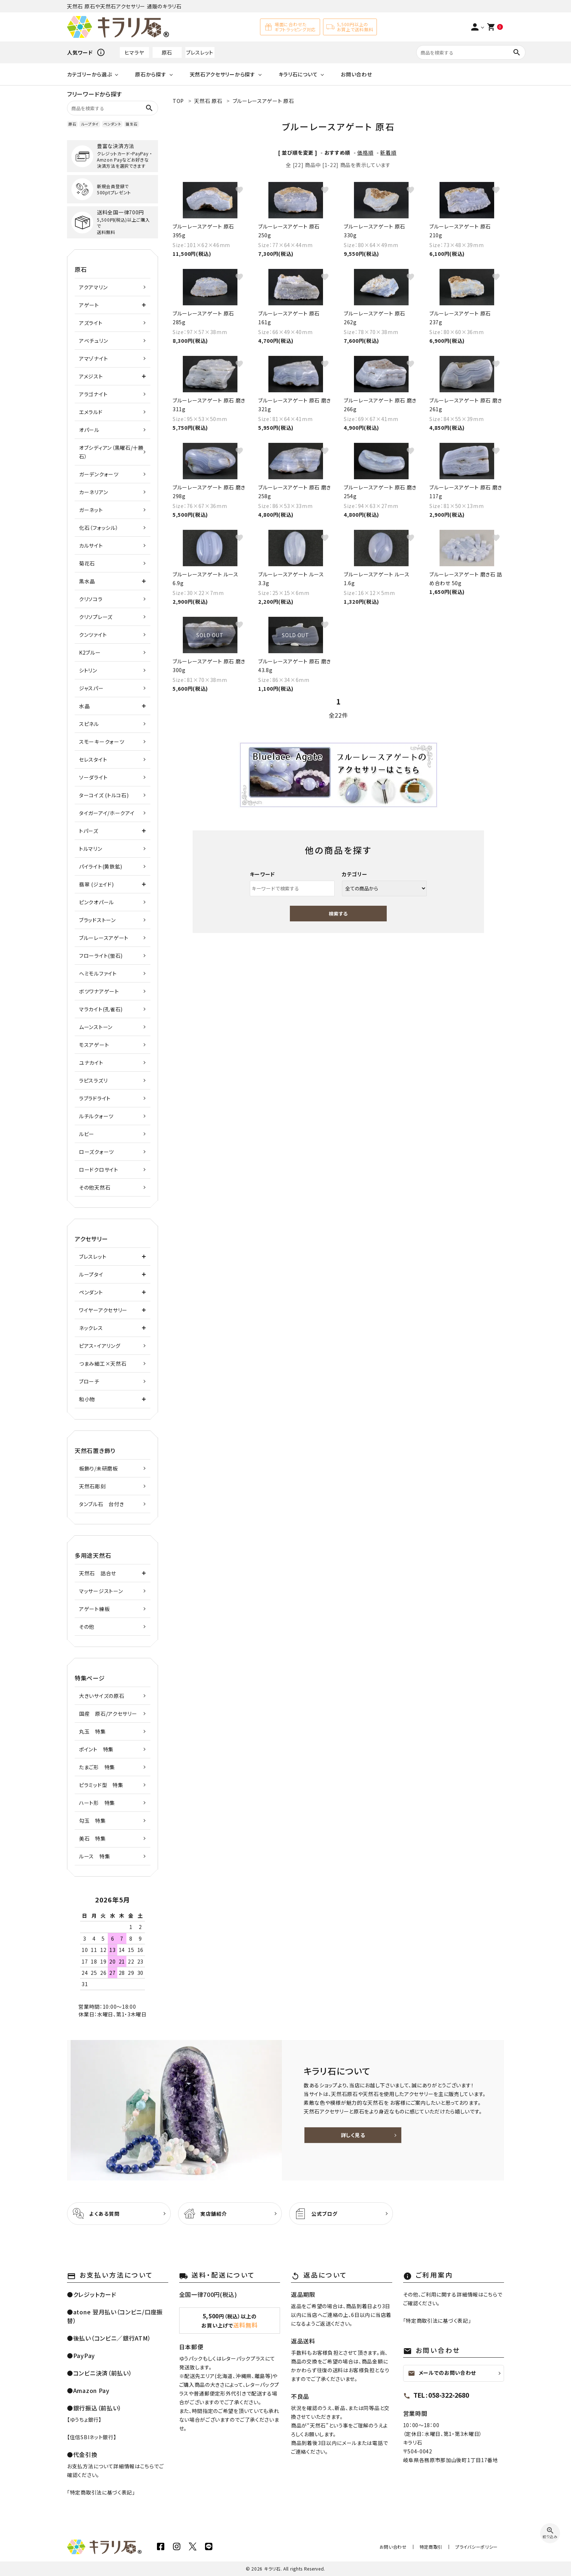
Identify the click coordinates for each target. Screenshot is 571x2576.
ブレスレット (199, 52)
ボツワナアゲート (99, 991)
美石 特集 (92, 1838)
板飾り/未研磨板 (98, 1468)
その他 (86, 1626)
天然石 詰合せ (97, 1573)
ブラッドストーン (97, 920)
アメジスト (91, 376)
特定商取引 (434, 2547)
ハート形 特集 (97, 1802)
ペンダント (112, 124)
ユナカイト (91, 1062)
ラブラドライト (95, 1098)
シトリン (88, 670)
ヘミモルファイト (98, 973)
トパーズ (88, 830)
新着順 (388, 152)
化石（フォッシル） (98, 527)
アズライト (91, 322)
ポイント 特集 (96, 1749)
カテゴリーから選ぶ (89, 74)
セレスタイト (93, 759)
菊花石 (87, 563)
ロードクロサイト (98, 1169)
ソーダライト (93, 777)
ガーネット (91, 509)
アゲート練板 (94, 1608)
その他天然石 (94, 1187)
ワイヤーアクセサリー (103, 1310)
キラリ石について (298, 74)
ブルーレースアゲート (104, 937)
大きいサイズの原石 (101, 1695)
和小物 (87, 1399)
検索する (338, 913)
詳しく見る (353, 2135)
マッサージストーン (101, 1591)
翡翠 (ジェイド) (96, 884)
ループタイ (90, 124)
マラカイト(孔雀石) (101, 1009)
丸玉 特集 (92, 1731)
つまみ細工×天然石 (102, 1363)
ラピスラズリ (93, 1080)
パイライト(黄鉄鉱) (100, 866)
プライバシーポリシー (477, 2547)
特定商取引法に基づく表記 (101, 2492)
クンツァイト (93, 634)
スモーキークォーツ (101, 741)
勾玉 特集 (92, 1820)
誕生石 (131, 124)
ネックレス (91, 1327)
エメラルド (91, 412)
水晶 (84, 706)
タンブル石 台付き (101, 1504)
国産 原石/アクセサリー (108, 1713)
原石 (167, 52)
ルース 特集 (94, 1856)
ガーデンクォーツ (99, 474)
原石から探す (150, 74)
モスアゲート (94, 1044)
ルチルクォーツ (96, 1116)
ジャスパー (91, 688)
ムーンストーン (96, 1027)
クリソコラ (91, 599)
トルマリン (90, 848)
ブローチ (89, 1381)
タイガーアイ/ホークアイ (106, 813)
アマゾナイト (93, 358)
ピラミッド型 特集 (101, 1785)
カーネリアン (93, 492)
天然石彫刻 (92, 1486)
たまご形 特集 (97, 1767)
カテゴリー (354, 874)
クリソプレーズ (96, 616)
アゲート (89, 305)
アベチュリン (93, 340)
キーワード (262, 874)
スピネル (89, 723)
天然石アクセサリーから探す (222, 74)
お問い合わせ (356, 74)
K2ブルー (90, 652)
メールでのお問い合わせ (442, 2373)
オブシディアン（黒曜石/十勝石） (111, 452)
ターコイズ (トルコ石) (104, 795)
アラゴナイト (93, 394)
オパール (89, 429)
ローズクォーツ (96, 1151)
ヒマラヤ (134, 52)
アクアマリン (93, 287)
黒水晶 (87, 581)
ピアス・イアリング (99, 1345)
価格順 (365, 152)
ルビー (86, 1134)
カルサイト (91, 545)
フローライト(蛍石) (101, 955)
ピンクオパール (96, 902)
